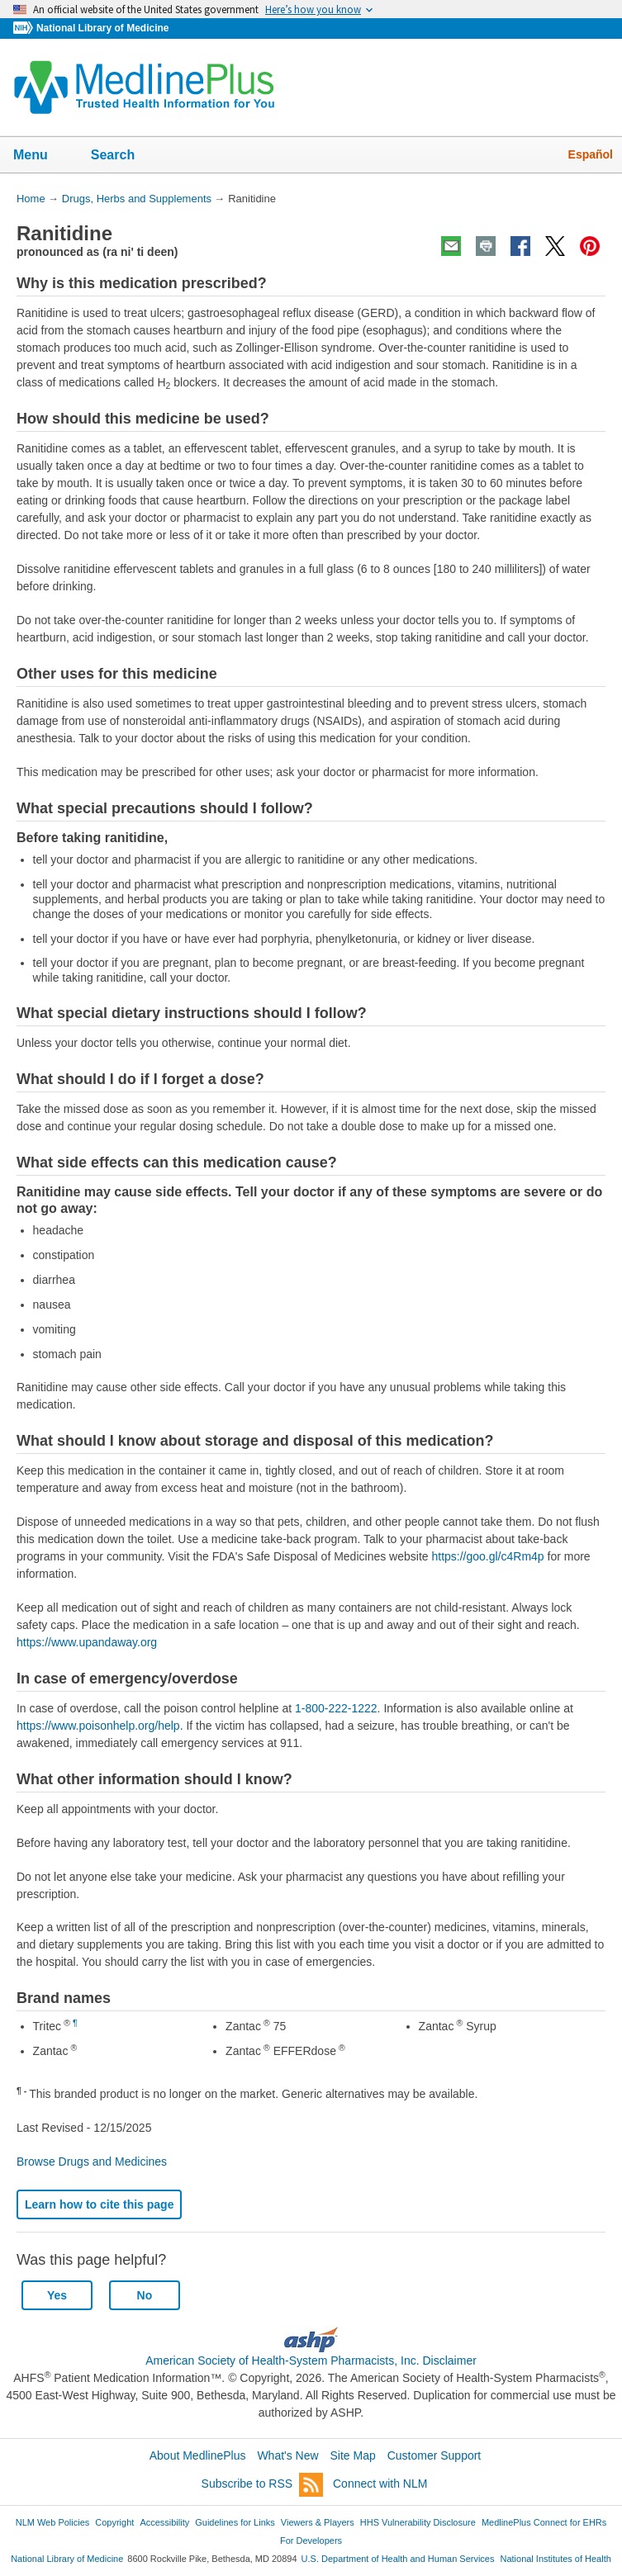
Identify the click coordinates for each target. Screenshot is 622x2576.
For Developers (311, 2540)
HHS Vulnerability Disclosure (418, 2522)
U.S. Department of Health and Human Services (398, 2559)
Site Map (353, 2455)
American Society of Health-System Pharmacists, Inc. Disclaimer (311, 2360)
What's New (287, 2455)
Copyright (114, 2522)
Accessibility (164, 2522)
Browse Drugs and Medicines (92, 2161)
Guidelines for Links (234, 2522)
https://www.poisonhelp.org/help (98, 1725)
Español (590, 154)
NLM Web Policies (53, 2522)
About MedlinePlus (198, 2455)
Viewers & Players (317, 2522)
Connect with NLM (380, 2483)
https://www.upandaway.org (87, 1642)
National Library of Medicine (102, 28)
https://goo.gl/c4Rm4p (487, 1556)
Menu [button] (41, 156)
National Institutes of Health (556, 2559)
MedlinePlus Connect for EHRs (544, 2522)
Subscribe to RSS (263, 2485)
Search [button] (123, 156)
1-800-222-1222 (336, 1708)
